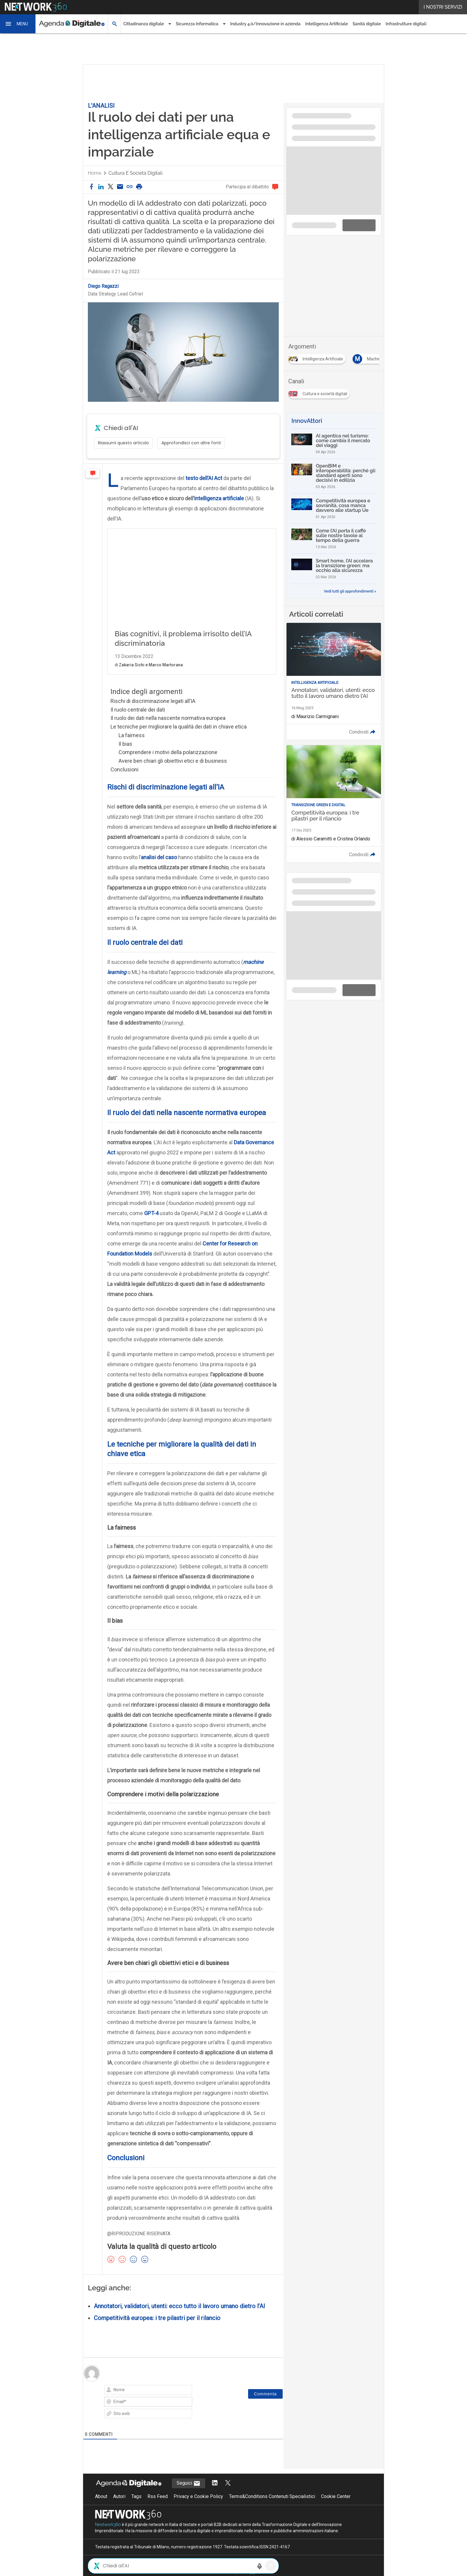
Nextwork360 (108, 2536)
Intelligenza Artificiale (326, 23)
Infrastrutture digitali (406, 23)
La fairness (132, 747)
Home (94, 173)
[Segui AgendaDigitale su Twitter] (227, 2495)
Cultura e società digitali (135, 173)
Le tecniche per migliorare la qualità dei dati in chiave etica (178, 739)
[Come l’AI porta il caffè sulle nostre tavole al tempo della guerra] (333, 539)
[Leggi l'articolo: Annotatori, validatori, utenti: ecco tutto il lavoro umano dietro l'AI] (334, 681)
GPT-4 (151, 1225)
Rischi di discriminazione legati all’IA (152, 713)
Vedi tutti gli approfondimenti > (350, 591)
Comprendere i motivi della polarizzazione (168, 764)
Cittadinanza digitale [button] (143, 23)
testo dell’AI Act (204, 478)
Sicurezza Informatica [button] (197, 23)
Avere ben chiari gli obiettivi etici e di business (173, 773)
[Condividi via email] (120, 187)
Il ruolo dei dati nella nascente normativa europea (167, 730)
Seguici (188, 2495)
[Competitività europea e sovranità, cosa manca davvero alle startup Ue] (333, 508)
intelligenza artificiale (219, 498)
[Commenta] (265, 2406)
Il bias (125, 756)
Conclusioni (124, 782)
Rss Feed (157, 2508)
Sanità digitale (367, 23)
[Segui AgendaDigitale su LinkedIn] (214, 2495)
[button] (18, 23)
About (101, 2508)
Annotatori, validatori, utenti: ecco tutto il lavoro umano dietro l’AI (179, 2318)
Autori (119, 2508)
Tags (136, 2508)
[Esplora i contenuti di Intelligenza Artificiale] (318, 357)
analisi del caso (159, 869)
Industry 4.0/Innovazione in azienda (265, 23)
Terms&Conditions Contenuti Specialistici (272, 2508)
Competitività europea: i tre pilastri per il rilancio (157, 2330)
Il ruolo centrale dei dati (137, 722)
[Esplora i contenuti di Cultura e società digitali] (320, 392)
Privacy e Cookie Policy (198, 2508)
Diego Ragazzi (103, 286)
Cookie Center (336, 2508)
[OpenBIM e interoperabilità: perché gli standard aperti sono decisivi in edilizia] (333, 476)
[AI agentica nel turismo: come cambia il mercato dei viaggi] (333, 444)
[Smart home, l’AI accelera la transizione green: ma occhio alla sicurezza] (333, 569)
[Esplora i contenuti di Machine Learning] (379, 357)
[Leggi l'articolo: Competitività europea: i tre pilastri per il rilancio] (334, 803)
